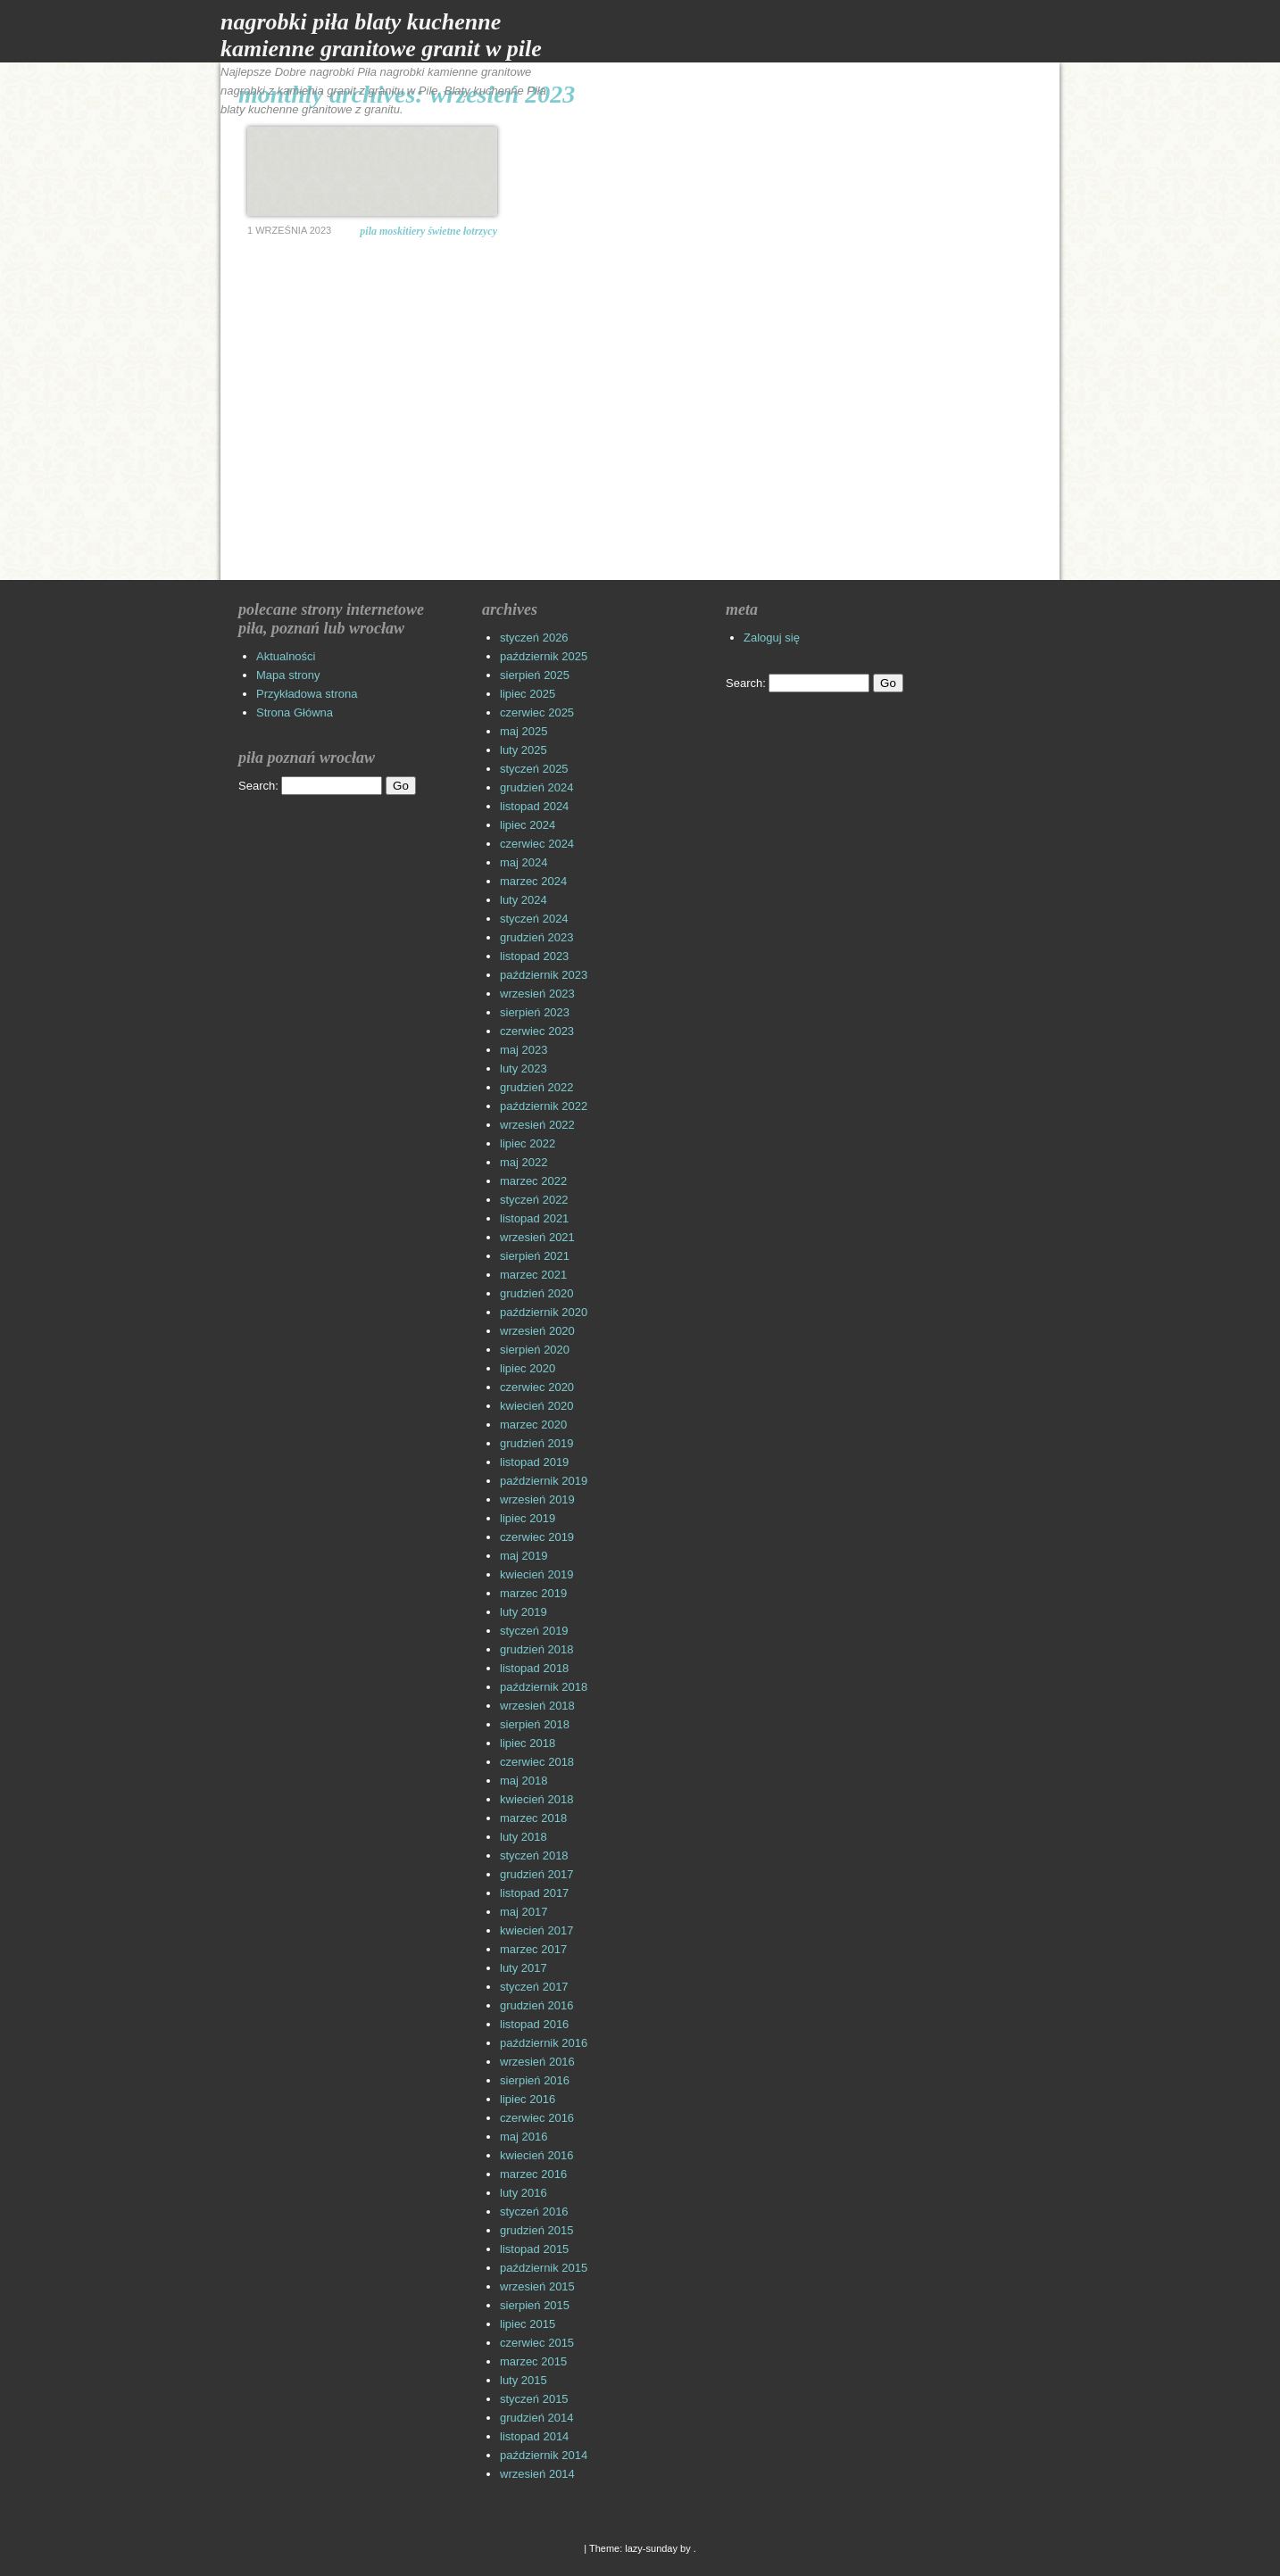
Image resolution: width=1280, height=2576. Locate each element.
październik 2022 (543, 1106)
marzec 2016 (533, 2174)
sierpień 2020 (534, 1349)
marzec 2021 (533, 1274)
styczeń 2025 (534, 768)
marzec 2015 (533, 2361)
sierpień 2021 (534, 1256)
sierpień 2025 (534, 675)
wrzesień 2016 (537, 2061)
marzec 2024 (533, 881)
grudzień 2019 (536, 1443)
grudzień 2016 (536, 2005)
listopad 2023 (534, 956)
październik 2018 (543, 1687)
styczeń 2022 (534, 1199)
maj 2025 (523, 731)
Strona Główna (294, 712)
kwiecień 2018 (536, 1799)
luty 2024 (523, 900)
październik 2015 (543, 2267)
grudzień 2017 (536, 1874)
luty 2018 (523, 1836)
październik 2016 (543, 2043)
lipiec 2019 (527, 1518)
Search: (258, 785)
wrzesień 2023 (537, 993)
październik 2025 (543, 656)
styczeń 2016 (534, 2211)
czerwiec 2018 (537, 1761)
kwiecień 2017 (536, 1930)
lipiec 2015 (527, 2324)
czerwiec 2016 (537, 2118)
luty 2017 (523, 1968)
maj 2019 (523, 1555)
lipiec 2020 (527, 1368)
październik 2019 (543, 1480)
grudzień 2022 (536, 1087)
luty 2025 (523, 750)
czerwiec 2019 (537, 1537)
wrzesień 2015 (537, 2286)
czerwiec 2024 (537, 843)
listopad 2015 (534, 2249)
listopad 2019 (534, 1462)
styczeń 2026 (534, 637)
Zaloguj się (772, 637)
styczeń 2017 (534, 1986)
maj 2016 (523, 2136)
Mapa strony (288, 675)
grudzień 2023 (536, 937)
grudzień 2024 (536, 787)
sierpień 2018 (534, 1724)
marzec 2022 (533, 1181)
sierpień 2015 (534, 2305)
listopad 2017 (534, 1893)
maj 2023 (523, 1049)
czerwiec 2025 (537, 712)
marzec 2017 (533, 1949)
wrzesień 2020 (537, 1331)
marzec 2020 (533, 1424)
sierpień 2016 (534, 2080)
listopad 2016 (534, 2024)
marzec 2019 (533, 1593)
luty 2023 (523, 1068)
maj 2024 (523, 862)
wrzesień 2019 (537, 1499)
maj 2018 (523, 1780)
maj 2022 (523, 1162)
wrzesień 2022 (537, 1124)
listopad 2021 (534, 1218)
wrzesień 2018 (537, 1705)
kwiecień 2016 (536, 2155)
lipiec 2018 (527, 1743)
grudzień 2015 (536, 2230)
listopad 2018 (534, 1668)
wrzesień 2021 (537, 1237)
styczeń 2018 (534, 1855)
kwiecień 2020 (536, 1405)
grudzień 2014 (536, 2417)
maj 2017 (523, 1911)
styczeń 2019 (534, 1630)
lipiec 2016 (527, 2099)
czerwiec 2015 (537, 2342)
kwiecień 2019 (536, 1574)
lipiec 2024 (527, 825)
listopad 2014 (534, 2436)
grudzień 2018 (536, 1649)
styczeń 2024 (534, 918)
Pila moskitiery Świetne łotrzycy (428, 231)
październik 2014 (543, 2455)
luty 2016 (523, 2192)
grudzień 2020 (536, 1293)
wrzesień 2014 (537, 2474)
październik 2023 (543, 975)
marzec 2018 (533, 1818)
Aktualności (285, 656)
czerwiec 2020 (537, 1387)
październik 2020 (543, 1312)
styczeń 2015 (534, 2399)
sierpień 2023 (534, 1012)
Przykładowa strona (306, 693)
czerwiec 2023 (537, 1031)
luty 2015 (523, 2380)
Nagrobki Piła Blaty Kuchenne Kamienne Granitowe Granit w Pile (381, 35)
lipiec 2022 (527, 1143)
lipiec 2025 (527, 693)
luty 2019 (523, 1612)
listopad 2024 (534, 806)
